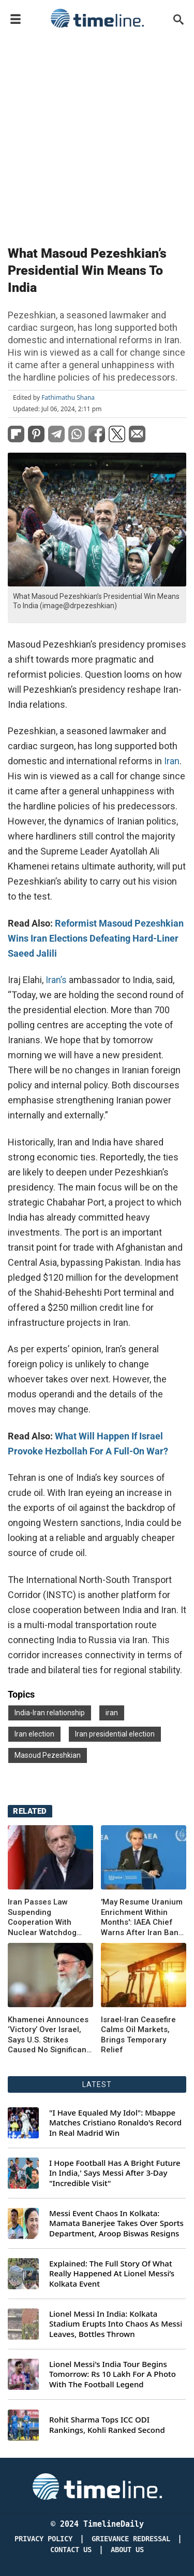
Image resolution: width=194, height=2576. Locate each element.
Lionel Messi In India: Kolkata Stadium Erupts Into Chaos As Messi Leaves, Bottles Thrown (115, 2324)
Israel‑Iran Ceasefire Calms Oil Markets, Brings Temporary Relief (138, 2035)
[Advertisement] (97, 134)
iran (112, 1713)
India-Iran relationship (49, 1713)
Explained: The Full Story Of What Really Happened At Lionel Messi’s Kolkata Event (111, 2274)
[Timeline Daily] (97, 2486)
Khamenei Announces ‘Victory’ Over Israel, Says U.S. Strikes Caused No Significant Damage (48, 2035)
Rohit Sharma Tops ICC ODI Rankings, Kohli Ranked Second (107, 2425)
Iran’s (55, 979)
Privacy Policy (43, 2538)
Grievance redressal (131, 2538)
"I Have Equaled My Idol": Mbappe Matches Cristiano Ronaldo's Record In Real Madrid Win (115, 2123)
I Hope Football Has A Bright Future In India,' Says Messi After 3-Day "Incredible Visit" (115, 2173)
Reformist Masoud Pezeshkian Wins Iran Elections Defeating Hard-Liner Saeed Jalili (96, 938)
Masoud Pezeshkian (47, 1755)
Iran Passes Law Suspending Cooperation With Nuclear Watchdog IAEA (42, 1917)
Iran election (34, 1734)
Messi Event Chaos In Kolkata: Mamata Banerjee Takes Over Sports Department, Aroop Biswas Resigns (116, 2223)
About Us (127, 2549)
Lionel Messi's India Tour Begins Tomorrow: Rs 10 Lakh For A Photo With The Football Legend (112, 2374)
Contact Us (71, 2549)
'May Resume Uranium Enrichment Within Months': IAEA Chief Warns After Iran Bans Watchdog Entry (142, 1917)
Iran (171, 760)
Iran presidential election (115, 1734)
